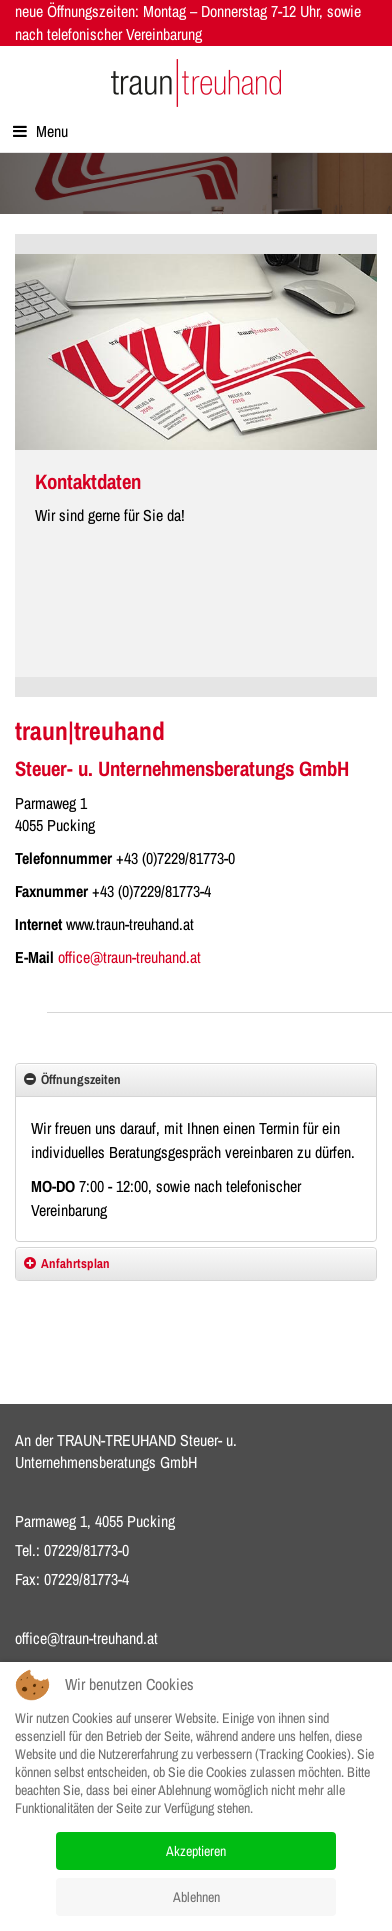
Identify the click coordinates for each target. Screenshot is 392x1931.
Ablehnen (196, 1897)
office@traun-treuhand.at (129, 957)
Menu (40, 131)
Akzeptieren (196, 1851)
